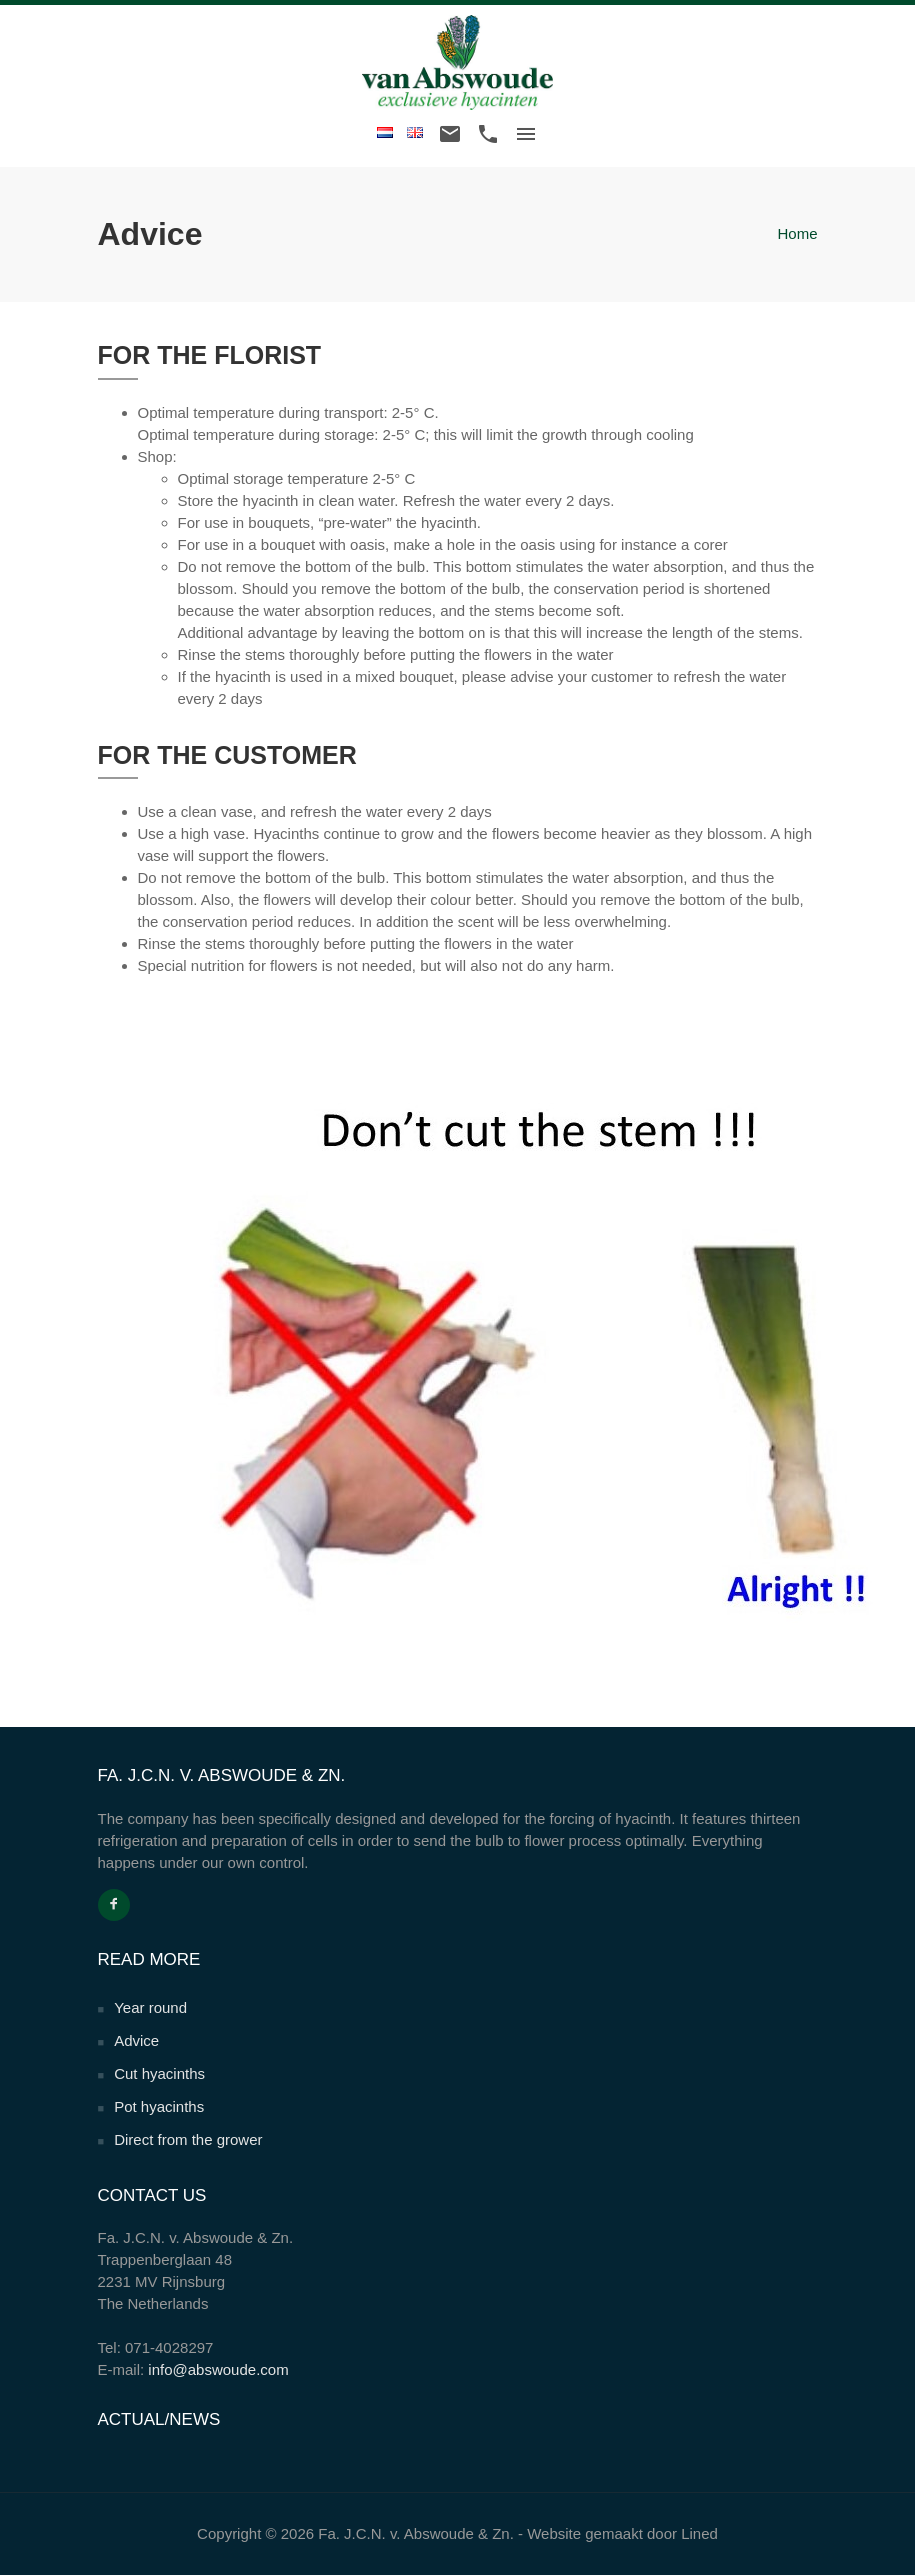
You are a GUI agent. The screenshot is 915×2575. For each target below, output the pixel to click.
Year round (150, 2007)
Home (797, 233)
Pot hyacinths (159, 2106)
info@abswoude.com (218, 2369)
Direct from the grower (188, 2139)
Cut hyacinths (159, 2073)
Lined (699, 2533)
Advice (136, 2040)
